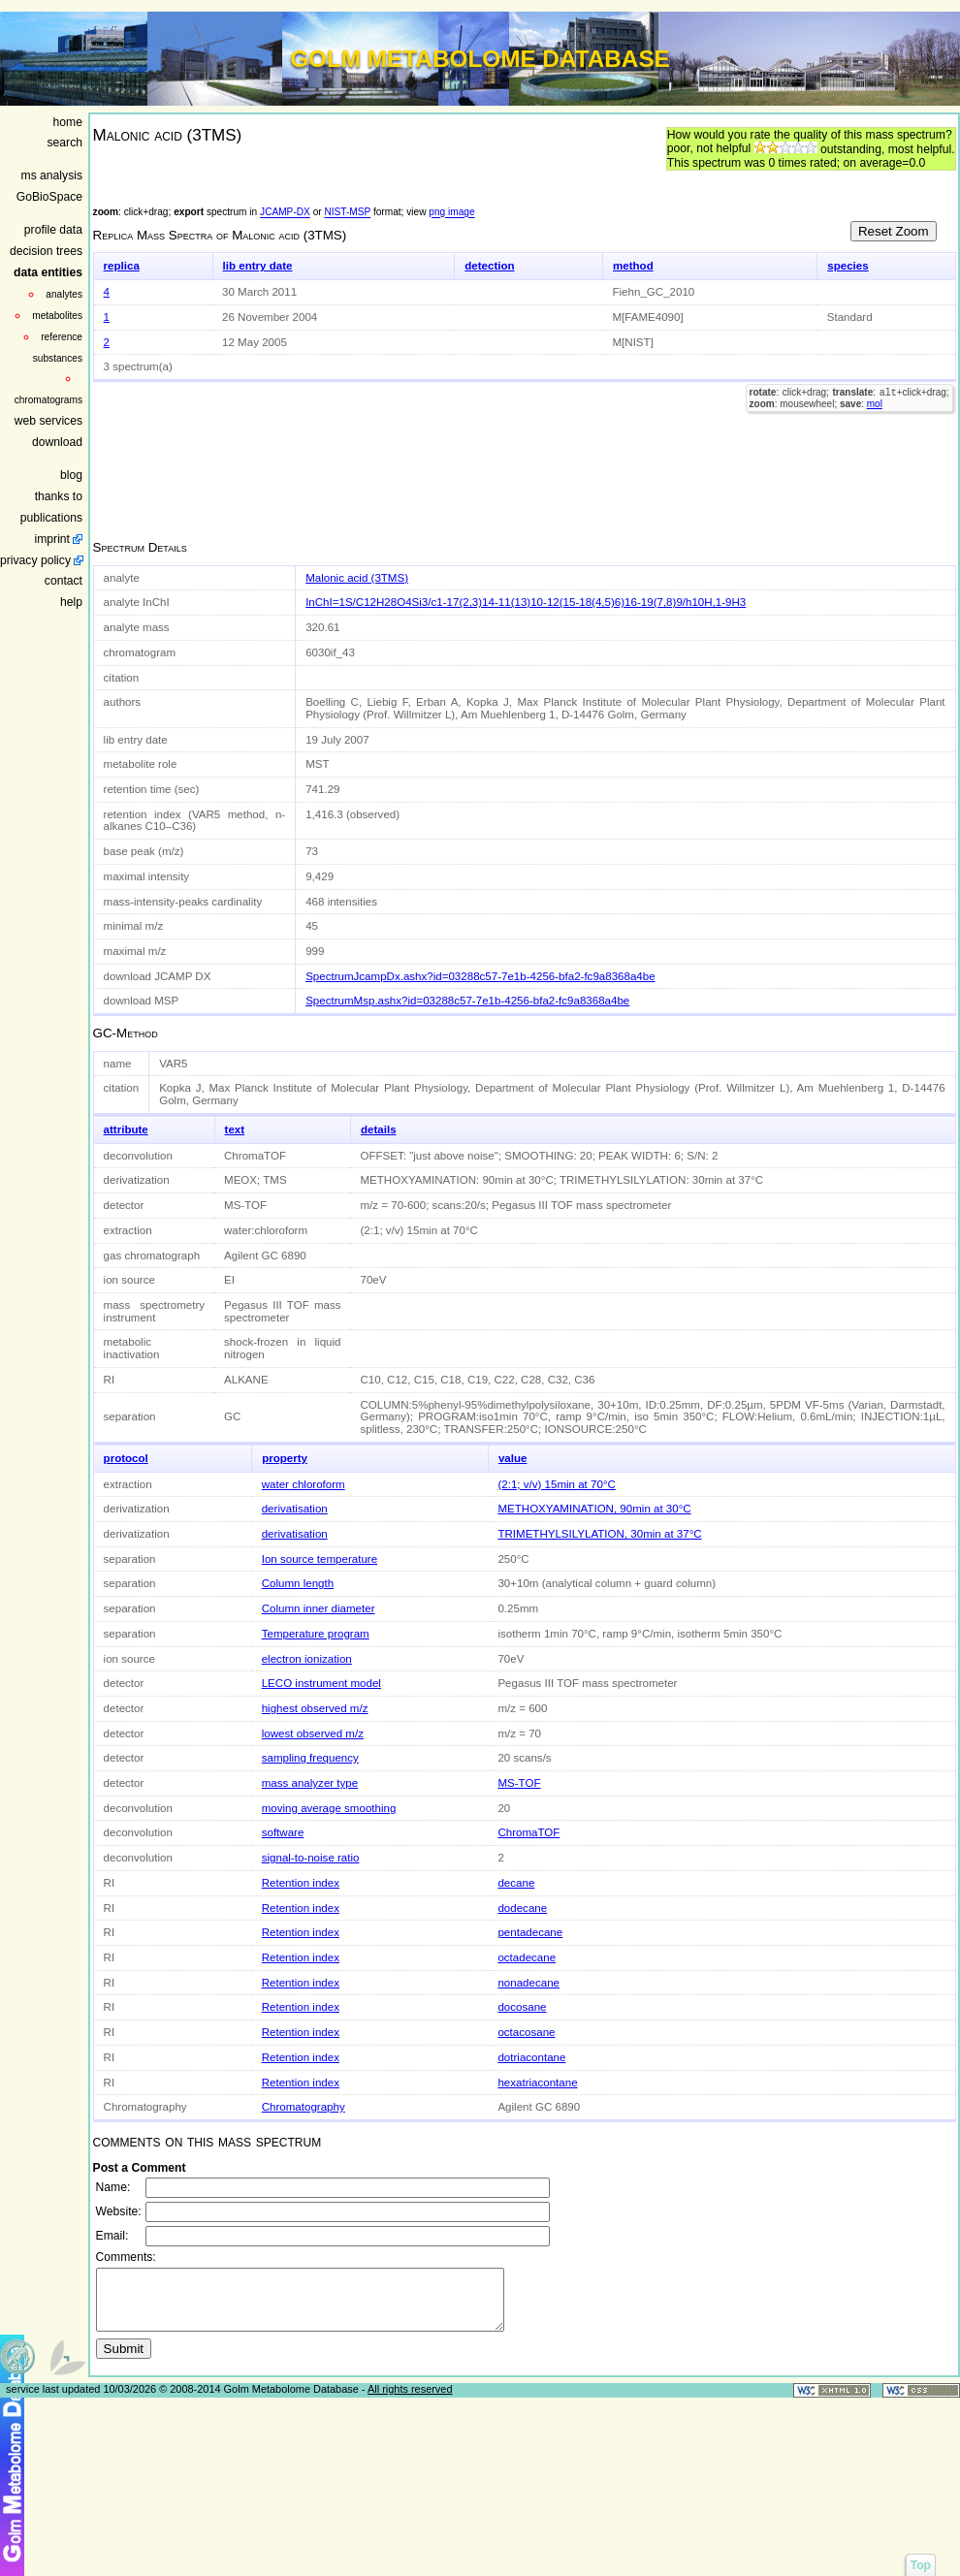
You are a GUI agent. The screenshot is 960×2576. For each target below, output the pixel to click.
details (379, 1129)
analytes (64, 294)
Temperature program (315, 1633)
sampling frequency (310, 1758)
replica (122, 265)
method (633, 265)
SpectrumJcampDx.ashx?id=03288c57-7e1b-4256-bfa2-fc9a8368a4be (480, 976)
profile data (53, 230)
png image (451, 212)
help (71, 602)
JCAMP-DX (285, 212)
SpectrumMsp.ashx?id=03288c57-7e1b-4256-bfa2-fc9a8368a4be (467, 1000)
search (65, 142)
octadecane (526, 1957)
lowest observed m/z (313, 1733)
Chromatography (303, 2107)
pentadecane (529, 1932)
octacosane (526, 2032)
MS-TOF (518, 1783)
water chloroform (303, 1484)
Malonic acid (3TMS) (356, 578)
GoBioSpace (49, 197)
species (847, 265)
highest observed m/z (315, 1708)
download (57, 442)
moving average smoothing (329, 1808)
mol (874, 405)
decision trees (46, 251)
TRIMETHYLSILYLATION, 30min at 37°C (599, 1534)
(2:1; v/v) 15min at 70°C (556, 1484)
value (513, 1458)
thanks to (58, 496)
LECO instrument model (321, 1683)
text (235, 1129)
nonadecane (528, 1982)
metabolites (57, 315)
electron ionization (307, 1659)
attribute (126, 1129)
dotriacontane (531, 2057)
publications (51, 518)
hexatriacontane (537, 2082)
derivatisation (295, 1508)
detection (489, 265)
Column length (298, 1583)
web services (48, 421)
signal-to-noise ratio (311, 1857)
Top (921, 2565)
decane (515, 1883)
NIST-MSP (347, 212)
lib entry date (258, 265)
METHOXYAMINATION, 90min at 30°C (593, 1508)
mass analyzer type (310, 1783)
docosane (521, 2007)
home (67, 122)
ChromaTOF (528, 1832)
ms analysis (52, 175)
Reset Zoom (893, 231)
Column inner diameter (318, 1608)
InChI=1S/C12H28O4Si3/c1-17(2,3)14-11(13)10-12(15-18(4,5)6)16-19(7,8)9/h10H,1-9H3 (525, 602)
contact (63, 581)
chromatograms (48, 400)
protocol (126, 1458)
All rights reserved (410, 2400)
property (284, 1458)
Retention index (300, 1883)
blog (71, 475)
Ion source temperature (319, 1559)
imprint (52, 539)
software (283, 1832)
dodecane (522, 1908)
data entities (48, 272)
